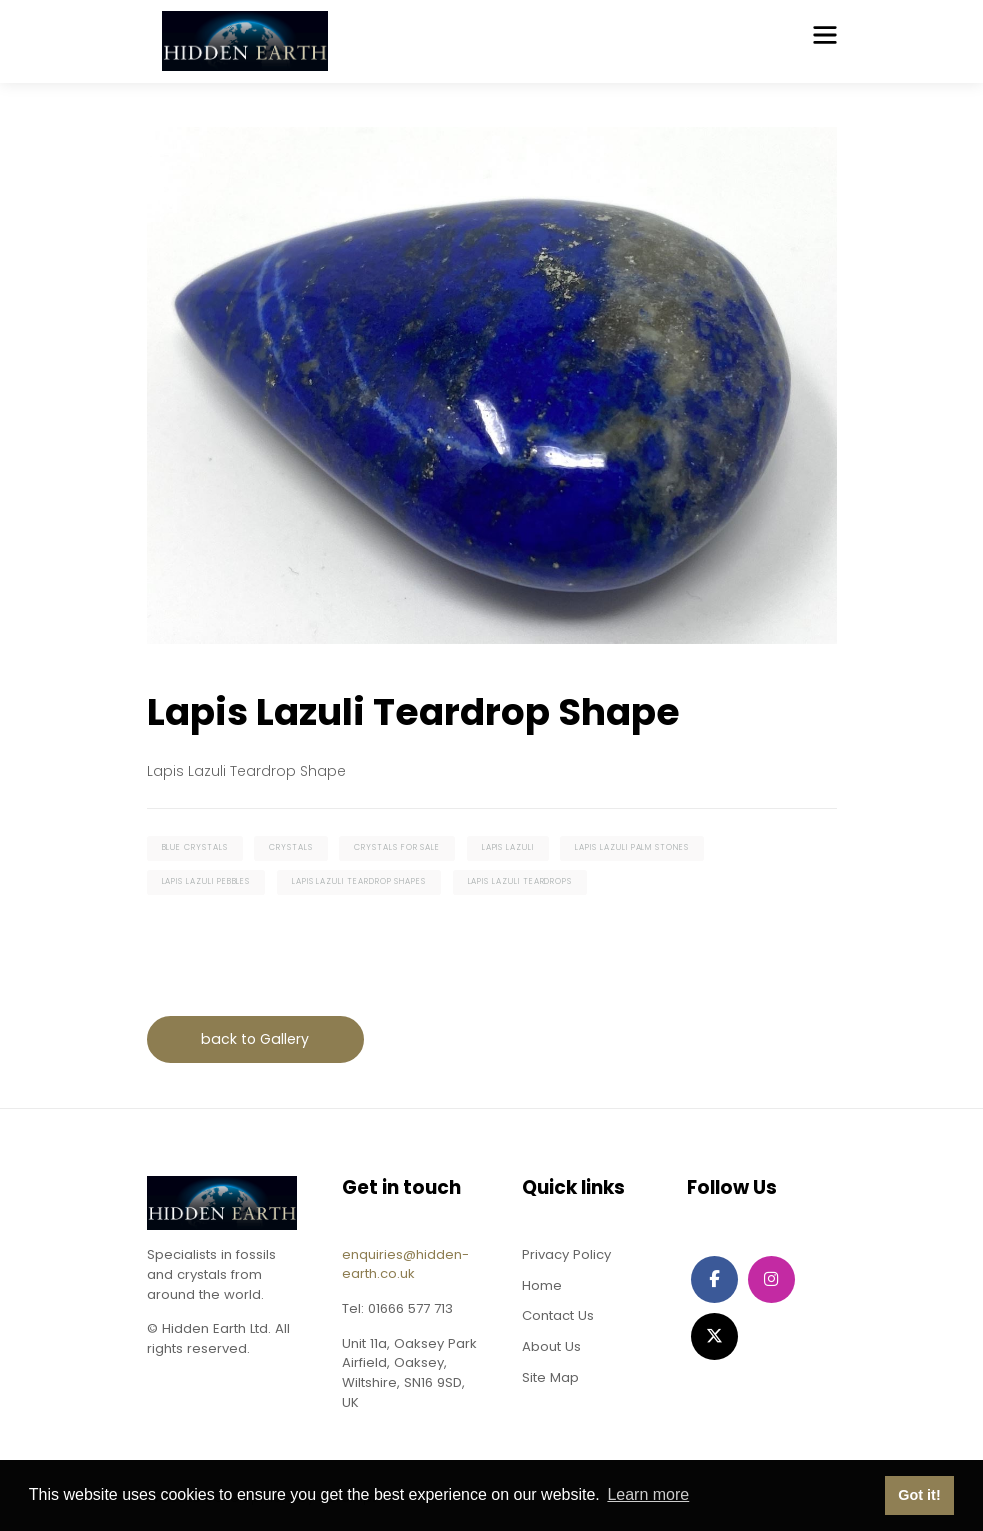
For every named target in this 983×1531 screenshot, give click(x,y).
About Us (551, 1346)
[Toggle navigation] (825, 35)
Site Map (550, 1377)
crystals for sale (397, 847)
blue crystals (195, 847)
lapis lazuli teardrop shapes (359, 881)
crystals (291, 847)
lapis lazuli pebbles (206, 881)
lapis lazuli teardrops (520, 881)
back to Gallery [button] (255, 1039)
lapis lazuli (508, 847)
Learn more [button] (648, 1494)
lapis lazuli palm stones (632, 847)
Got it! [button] (919, 1495)
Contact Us (558, 1315)
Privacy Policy (566, 1254)
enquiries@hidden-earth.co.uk (405, 1264)
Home (542, 1285)
